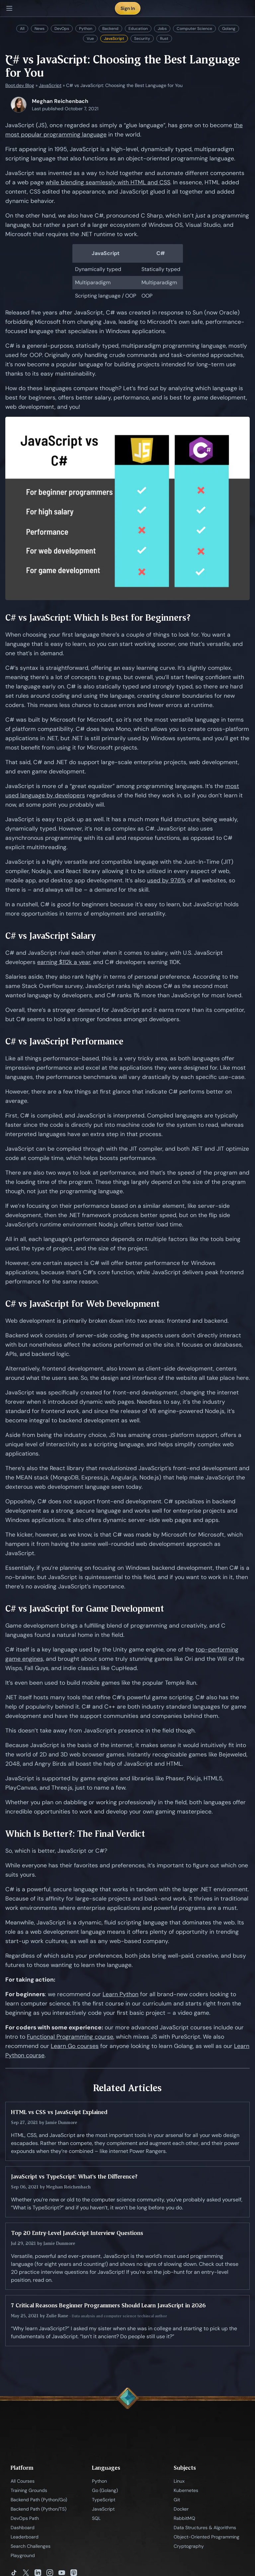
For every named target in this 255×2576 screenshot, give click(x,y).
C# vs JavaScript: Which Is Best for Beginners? (98, 617)
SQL (96, 2518)
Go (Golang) (105, 2490)
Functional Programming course (70, 2036)
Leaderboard (25, 2537)
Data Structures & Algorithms (205, 2528)
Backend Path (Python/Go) (39, 2500)
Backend (110, 28)
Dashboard (23, 2528)
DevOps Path (25, 2518)
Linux (179, 2481)
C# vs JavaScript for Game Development (84, 1608)
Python (85, 28)
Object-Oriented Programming (206, 2537)
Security (142, 38)
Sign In (128, 8)
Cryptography (189, 2546)
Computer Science (194, 28)
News (39, 28)
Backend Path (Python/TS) (38, 2509)
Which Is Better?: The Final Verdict (75, 1833)
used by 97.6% (166, 880)
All (22, 28)
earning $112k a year (63, 962)
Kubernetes (186, 2490)
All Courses (23, 2481)
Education (138, 28)
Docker (181, 2509)
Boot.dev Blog (19, 85)
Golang (228, 28)
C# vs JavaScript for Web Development (82, 1303)
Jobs (162, 28)
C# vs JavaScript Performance (64, 1041)
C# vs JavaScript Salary (50, 935)
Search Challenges (30, 2546)
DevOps (61, 28)
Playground (23, 2555)
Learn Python (120, 1994)
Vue (90, 38)
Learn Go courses (75, 2046)
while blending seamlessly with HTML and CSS (107, 182)
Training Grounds (29, 2490)
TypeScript (103, 2500)
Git (177, 2500)
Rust (164, 38)
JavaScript (114, 38)
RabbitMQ (184, 2518)
